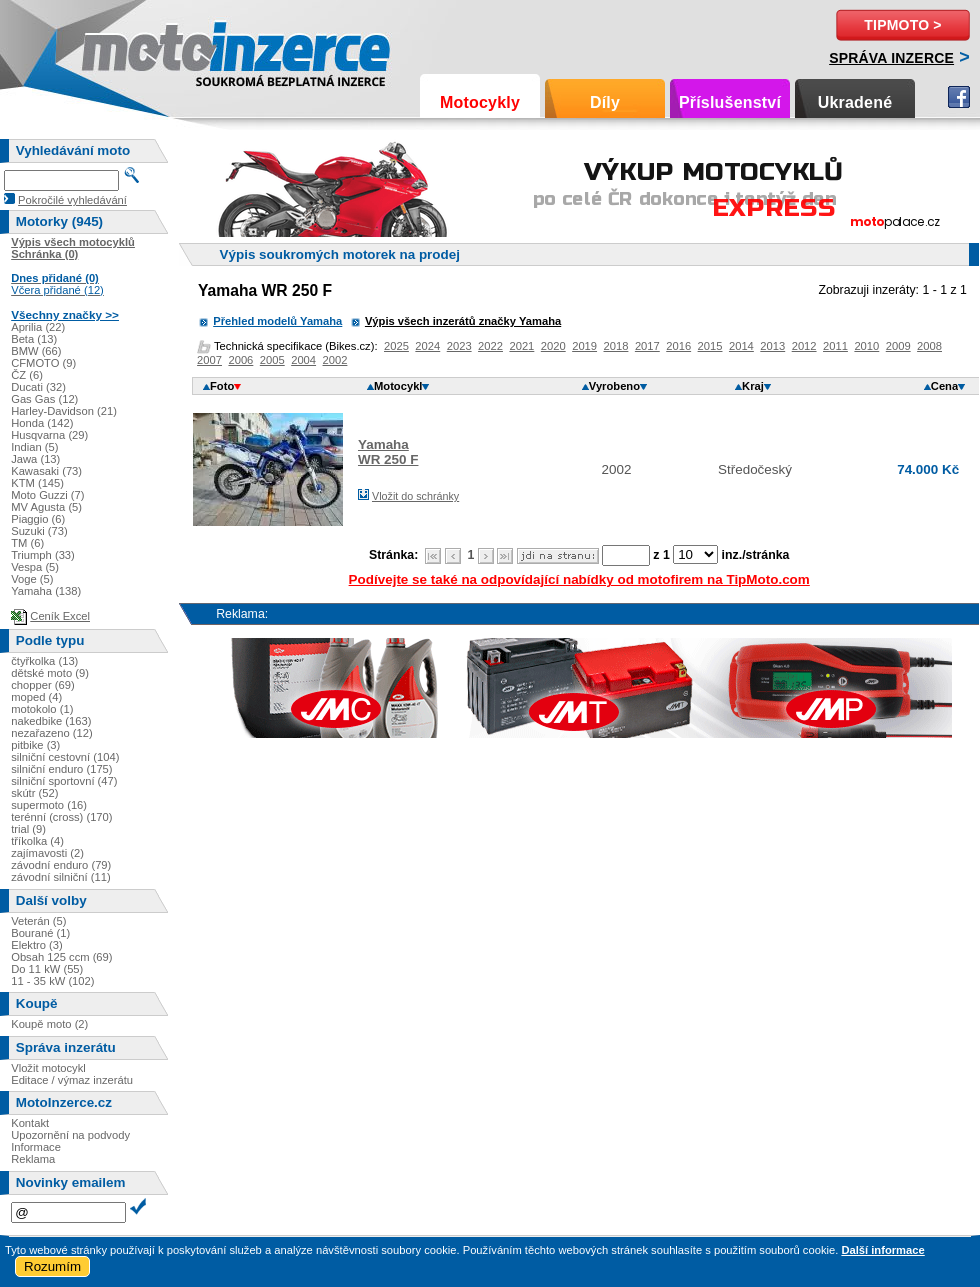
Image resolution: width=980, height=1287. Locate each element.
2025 (396, 346)
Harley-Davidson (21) (64, 411)
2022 (490, 346)
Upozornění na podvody (70, 1135)
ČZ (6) (27, 375)
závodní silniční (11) (61, 877)
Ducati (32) (38, 387)
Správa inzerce (891, 58)
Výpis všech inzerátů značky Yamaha (463, 321)
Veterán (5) (38, 921)
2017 (647, 346)
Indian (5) (34, 447)
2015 (710, 346)
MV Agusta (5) (46, 507)
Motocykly (480, 102)
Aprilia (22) (38, 327)
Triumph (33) (43, 555)
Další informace (882, 1250)
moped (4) (36, 697)
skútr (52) (34, 793)
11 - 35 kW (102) (52, 981)
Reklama (33, 1159)
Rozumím (52, 1266)
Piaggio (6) (38, 519)
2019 (584, 346)
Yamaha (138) (46, 591)
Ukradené (855, 102)
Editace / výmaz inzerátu (72, 1080)
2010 (866, 346)
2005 (272, 360)
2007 (209, 360)
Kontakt (30, 1123)
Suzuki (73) (39, 531)
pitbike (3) (35, 745)
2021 (521, 346)
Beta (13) (34, 339)
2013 (772, 346)
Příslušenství (730, 102)
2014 (741, 346)
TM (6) (27, 543)
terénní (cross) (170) (61, 817)
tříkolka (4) (37, 841)
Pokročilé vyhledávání (72, 200)
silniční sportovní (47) (64, 781)
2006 (240, 360)
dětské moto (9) (50, 673)
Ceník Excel (60, 616)
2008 (929, 346)
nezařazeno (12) (51, 733)
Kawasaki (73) (46, 471)
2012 (804, 346)
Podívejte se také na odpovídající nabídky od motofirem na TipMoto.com (579, 579)
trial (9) (28, 829)
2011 (835, 346)
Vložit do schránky (415, 496)
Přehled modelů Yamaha (277, 321)
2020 (553, 346)
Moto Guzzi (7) (47, 495)
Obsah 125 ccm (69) (61, 957)
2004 (303, 360)
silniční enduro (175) (61, 769)
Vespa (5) (35, 567)
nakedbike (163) (51, 721)
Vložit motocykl (48, 1068)
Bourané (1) (40, 933)
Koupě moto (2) (49, 1024)
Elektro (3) (37, 945)
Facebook (959, 97)
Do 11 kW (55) (47, 969)
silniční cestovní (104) (65, 757)
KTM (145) (37, 483)
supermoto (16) (49, 805)
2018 (616, 346)
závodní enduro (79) (61, 865)
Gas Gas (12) (44, 399)
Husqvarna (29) (49, 435)
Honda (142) (42, 423)
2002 (335, 360)
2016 (678, 346)
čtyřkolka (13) (44, 661)
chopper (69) (42, 685)
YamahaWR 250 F (388, 452)
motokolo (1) (42, 709)
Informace (36, 1147)
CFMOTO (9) (43, 363)
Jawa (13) (35, 459)
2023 (459, 346)
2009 (898, 346)
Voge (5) (32, 579)
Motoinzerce (124, 49)
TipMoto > (902, 25)
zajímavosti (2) (47, 853)
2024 (427, 346)
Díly (605, 102)
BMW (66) (36, 351)
